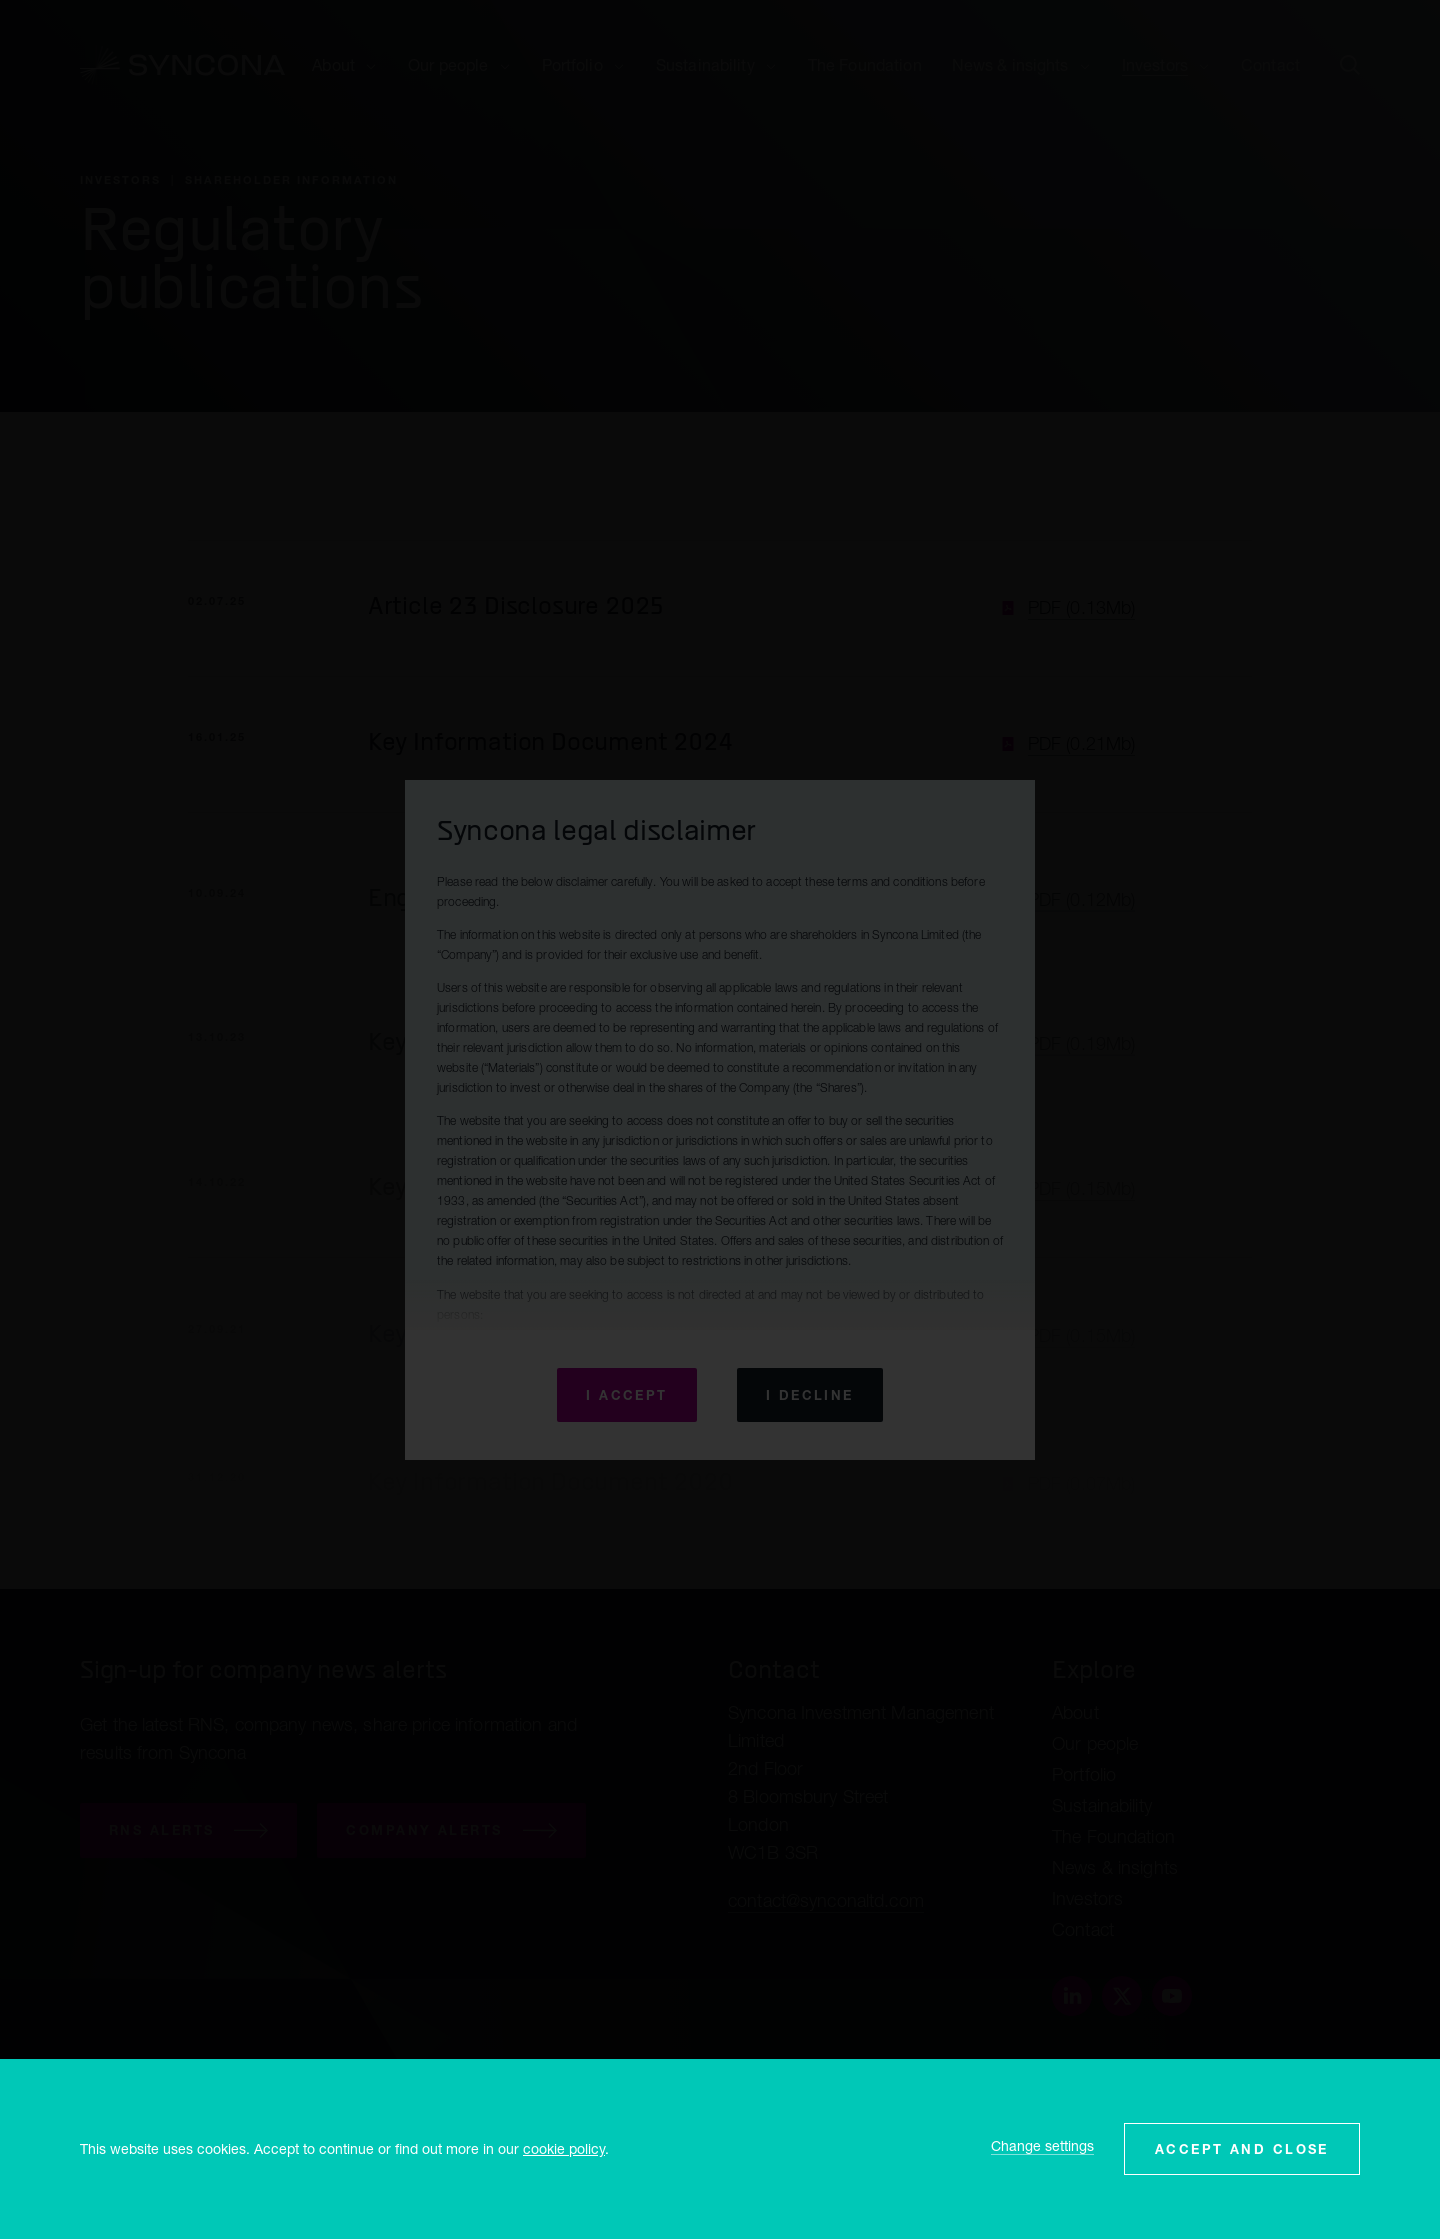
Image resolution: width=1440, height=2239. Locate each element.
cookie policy (564, 2148)
